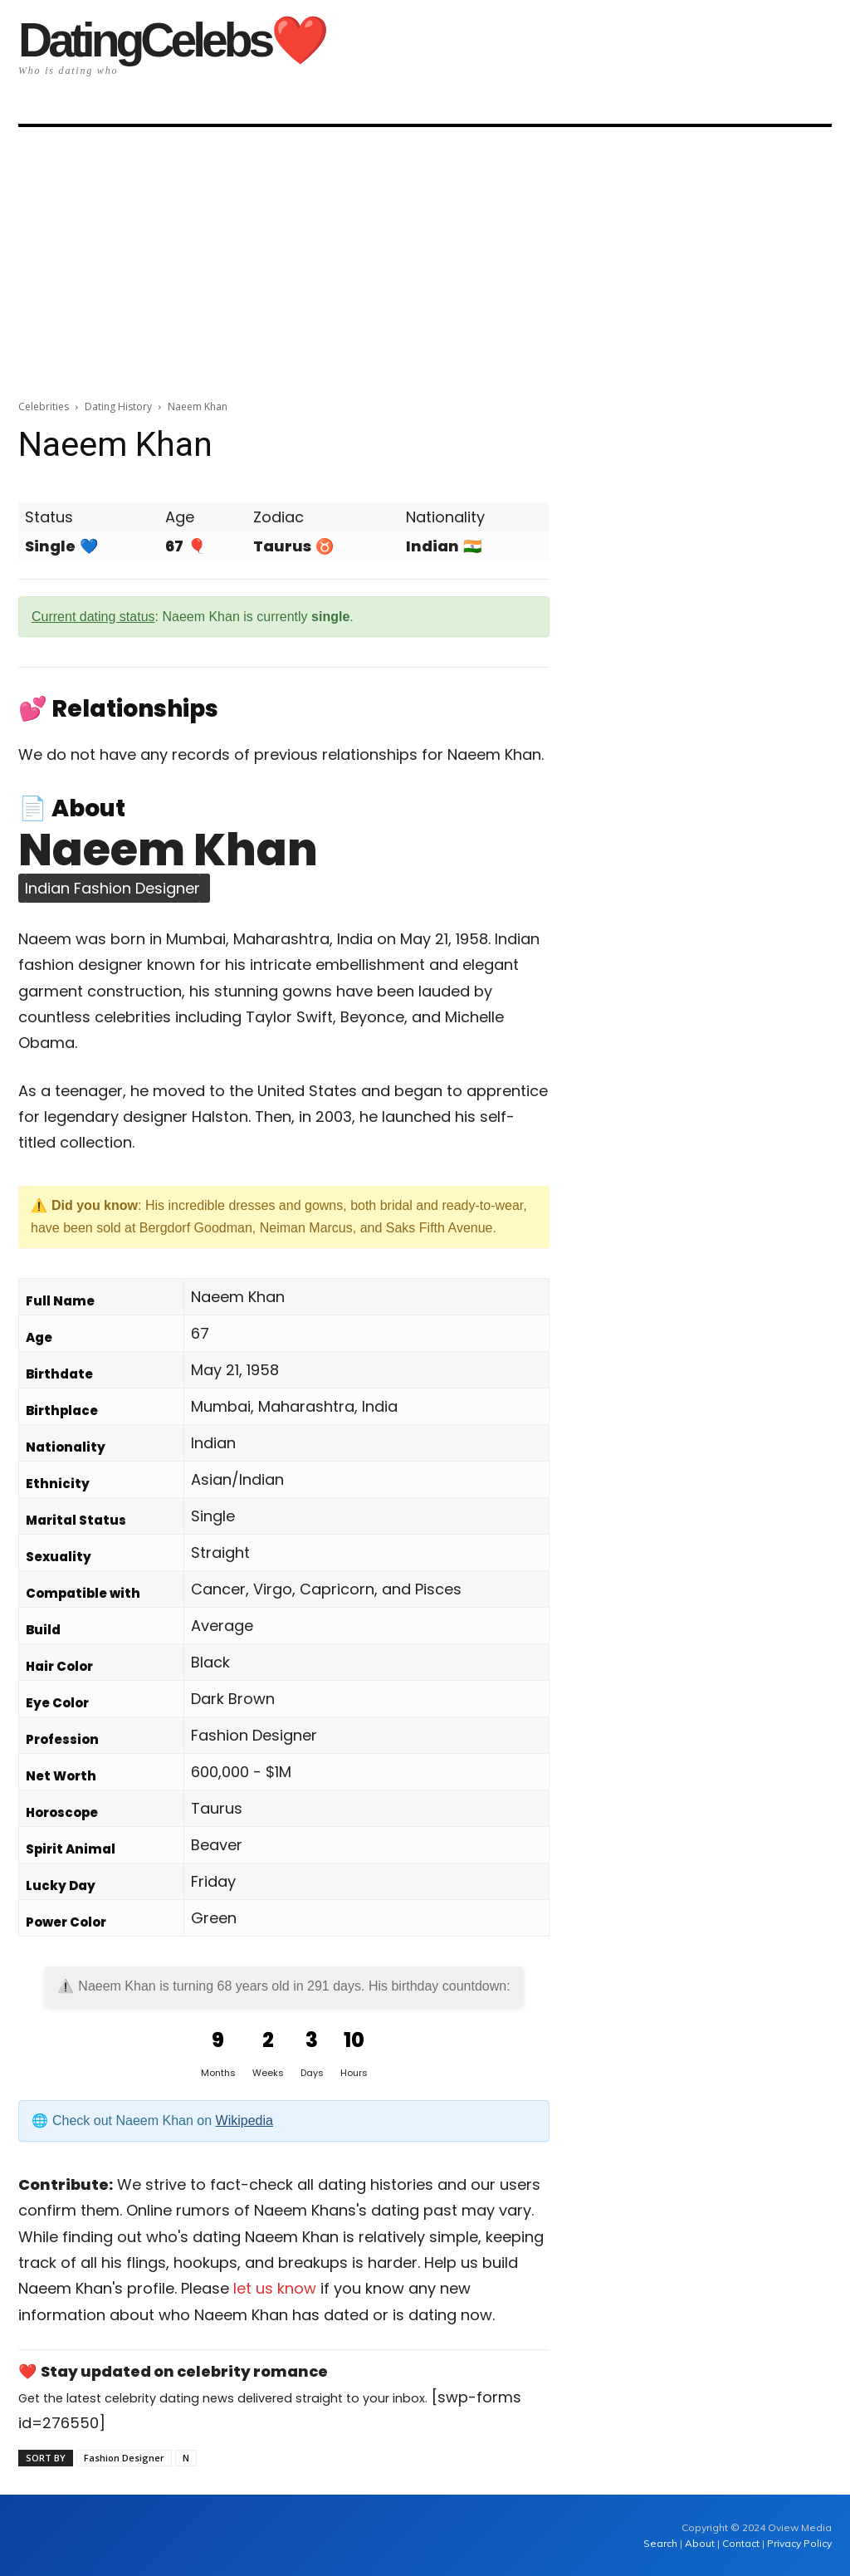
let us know (274, 2288)
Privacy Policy (799, 2543)
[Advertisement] (425, 256)
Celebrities (43, 406)
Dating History (118, 406)
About (700, 2543)
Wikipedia (244, 2120)
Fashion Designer (124, 2457)
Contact (741, 2543)
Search (661, 2543)
